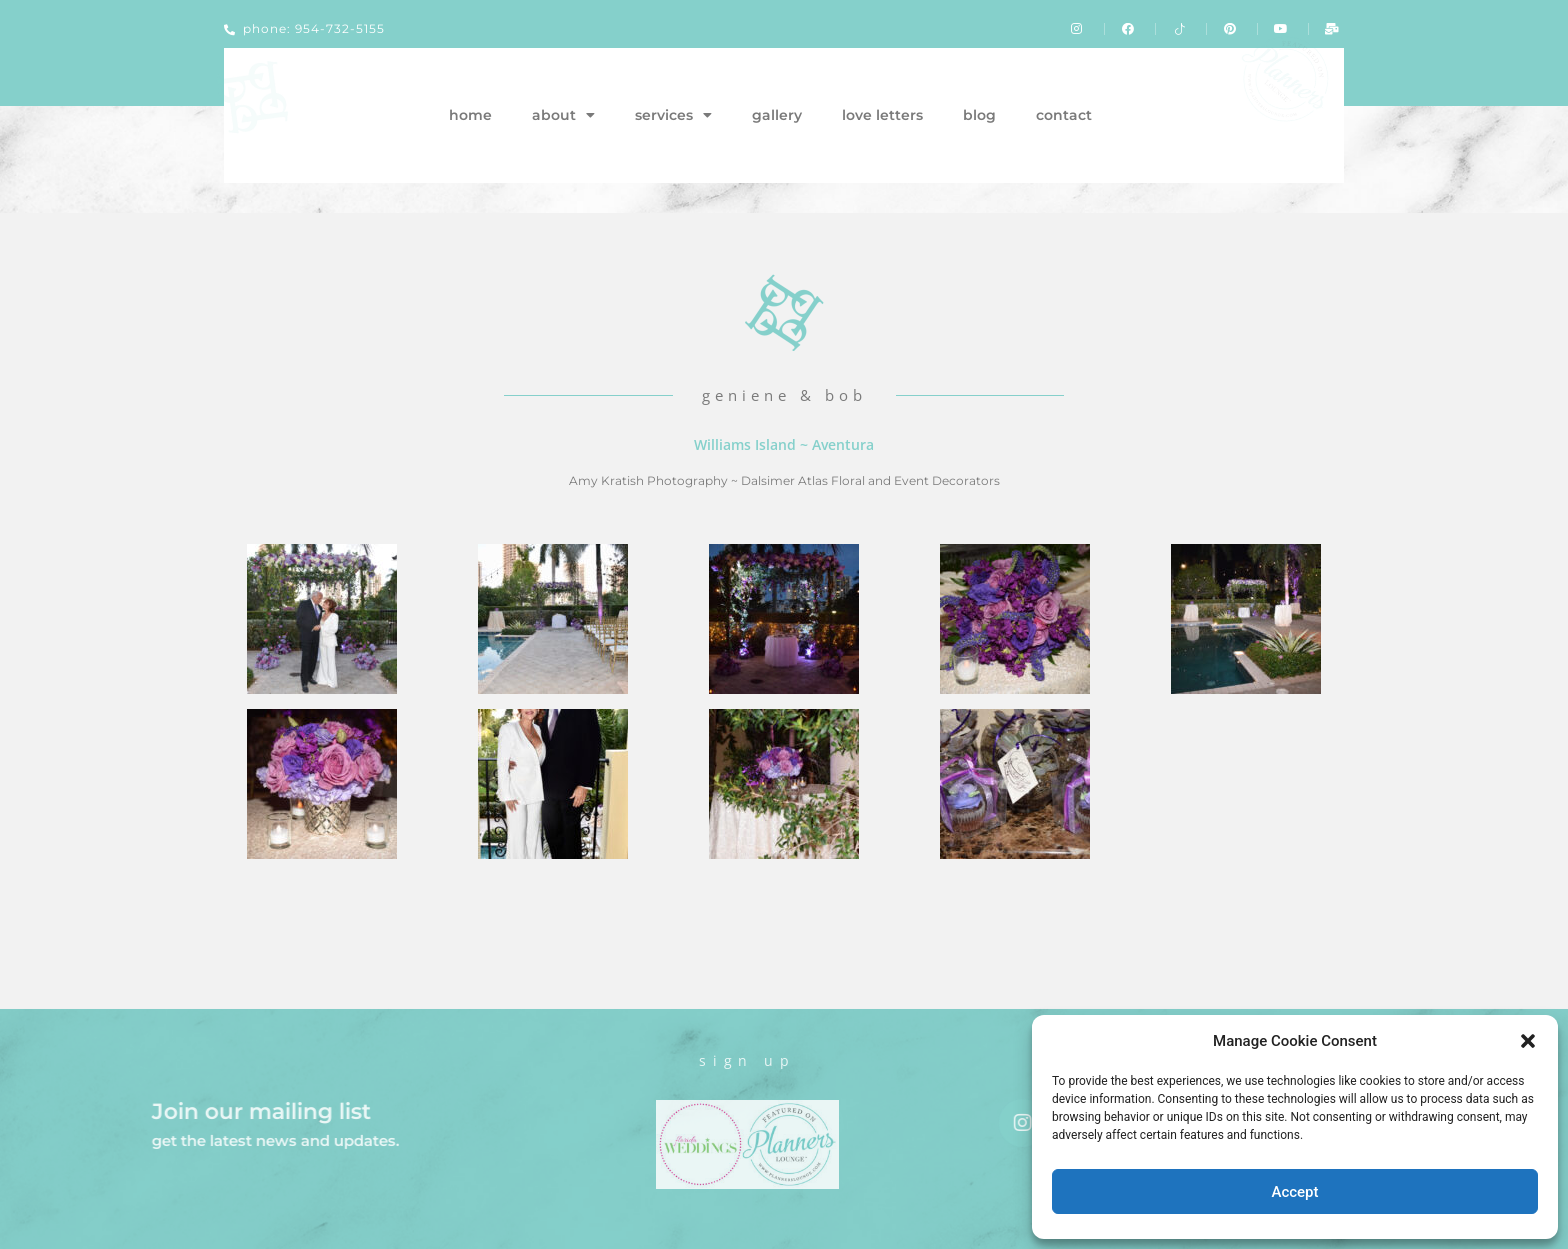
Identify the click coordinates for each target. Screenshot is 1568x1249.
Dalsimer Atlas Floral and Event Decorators (870, 480)
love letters (882, 115)
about (563, 115)
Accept (1294, 1192)
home (470, 115)
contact (1064, 115)
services (673, 115)
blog (979, 115)
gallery (777, 115)
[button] (1528, 1041)
